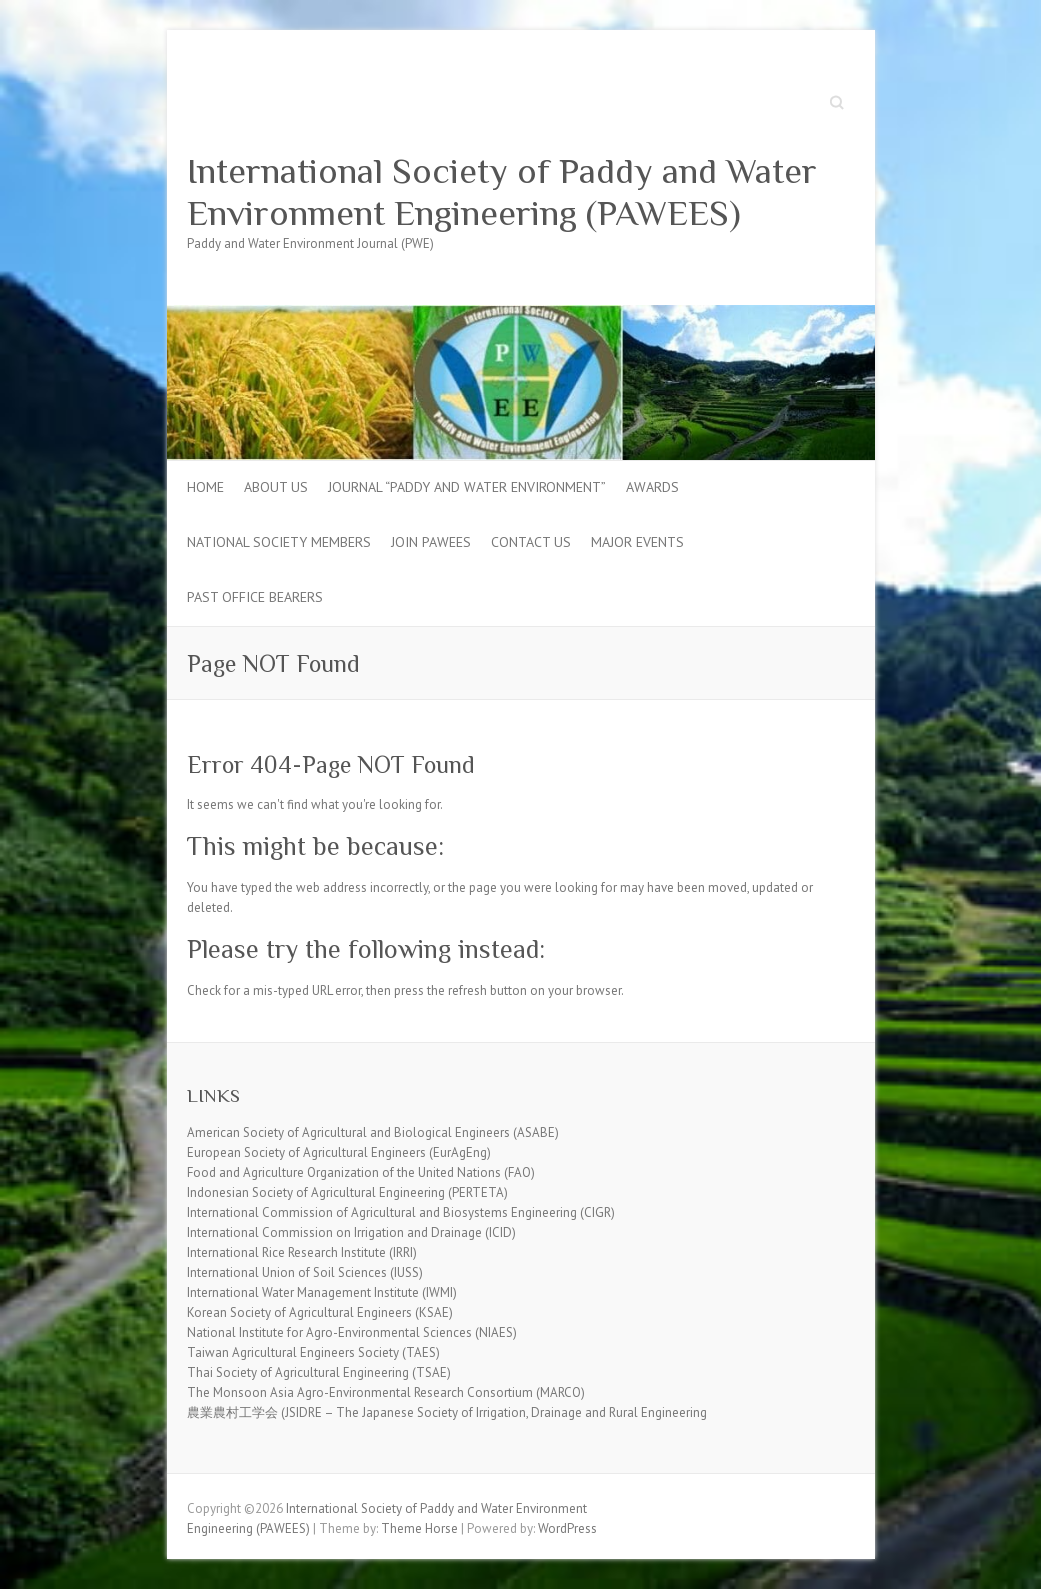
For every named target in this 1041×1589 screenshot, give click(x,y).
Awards (652, 487)
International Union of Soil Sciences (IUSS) (305, 1272)
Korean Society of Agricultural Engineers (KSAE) (320, 1312)
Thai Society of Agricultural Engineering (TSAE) (319, 1372)
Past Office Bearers (255, 597)
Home (205, 487)
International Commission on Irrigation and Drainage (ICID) (351, 1232)
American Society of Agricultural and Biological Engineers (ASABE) (373, 1132)
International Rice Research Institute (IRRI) (302, 1252)
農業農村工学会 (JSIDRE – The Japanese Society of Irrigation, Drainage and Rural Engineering (447, 1412)
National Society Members (279, 542)
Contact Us (531, 542)
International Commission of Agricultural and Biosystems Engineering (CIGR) (401, 1212)
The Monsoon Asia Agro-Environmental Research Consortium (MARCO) (386, 1392)
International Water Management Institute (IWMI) (322, 1292)
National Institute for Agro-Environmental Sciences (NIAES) (352, 1332)
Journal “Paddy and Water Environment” (467, 487)
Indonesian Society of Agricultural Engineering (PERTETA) (347, 1192)
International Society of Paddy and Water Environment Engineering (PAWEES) (502, 192)
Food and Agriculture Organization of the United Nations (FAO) (361, 1172)
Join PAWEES (431, 542)
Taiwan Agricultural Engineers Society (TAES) (313, 1352)
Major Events (637, 542)
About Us (276, 487)
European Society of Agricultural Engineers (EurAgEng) (339, 1152)
